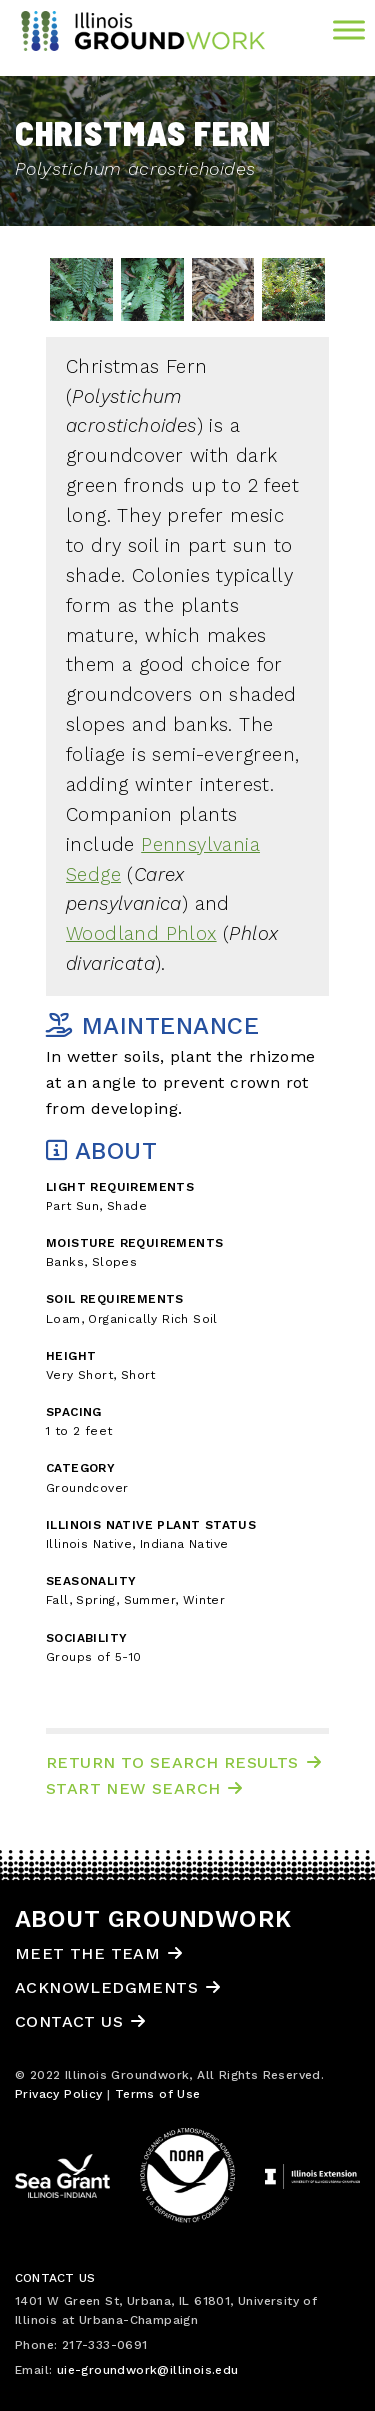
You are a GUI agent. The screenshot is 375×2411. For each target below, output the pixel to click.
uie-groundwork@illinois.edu (148, 2370)
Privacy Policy (59, 2094)
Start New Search (133, 1788)
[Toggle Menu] (349, 29)
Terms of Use (158, 2094)
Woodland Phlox (141, 934)
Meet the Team (87, 1953)
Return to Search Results (172, 1762)
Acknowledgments (106, 1987)
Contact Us (69, 2021)
